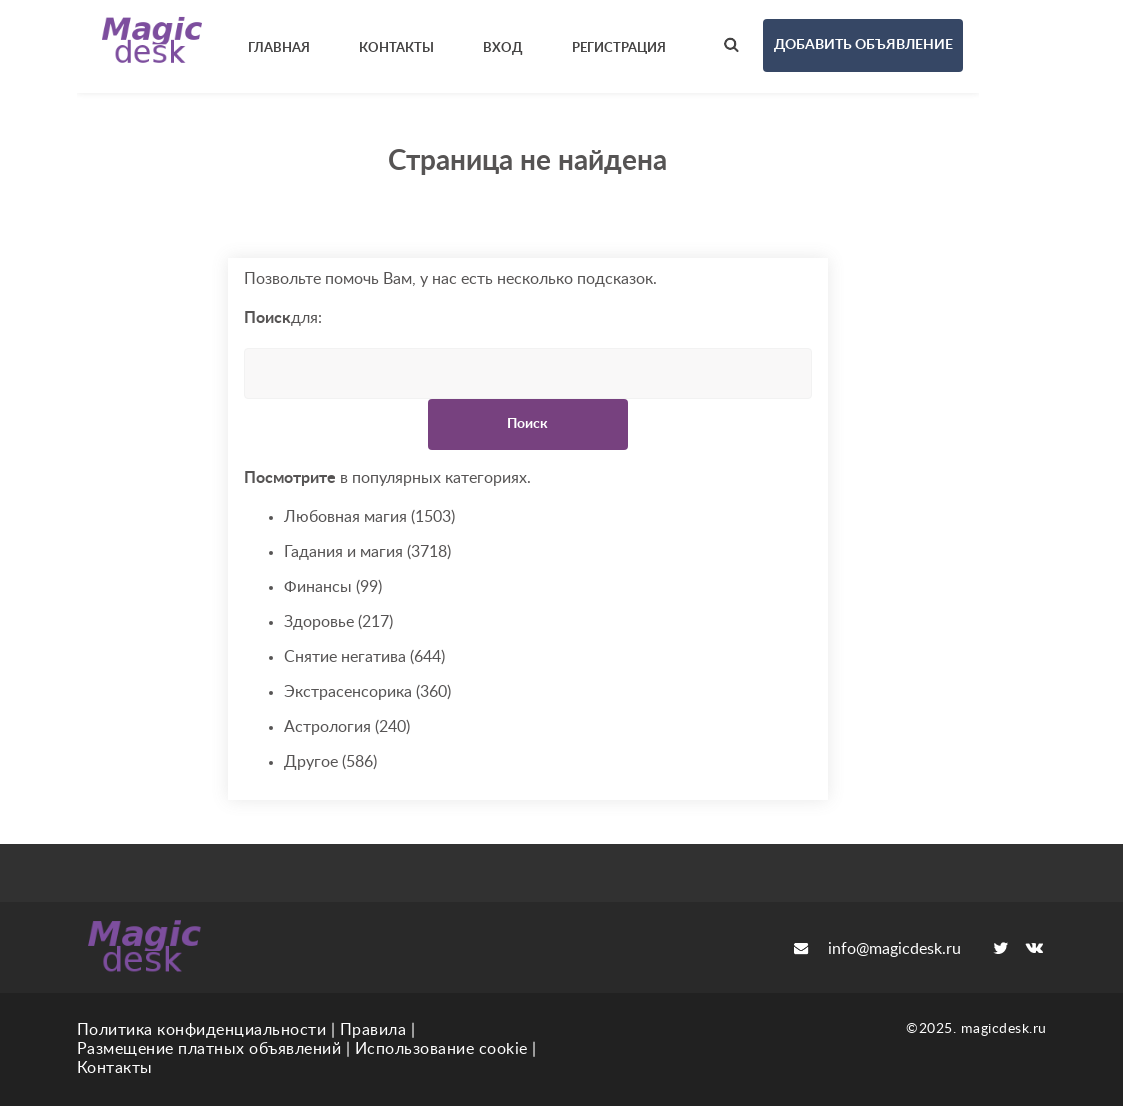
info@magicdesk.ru (877, 949)
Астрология (347, 727)
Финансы (333, 587)
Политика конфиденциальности (202, 1030)
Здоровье (338, 622)
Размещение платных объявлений (209, 1049)
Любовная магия (369, 517)
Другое (330, 762)
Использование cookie (441, 1049)
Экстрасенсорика (367, 692)
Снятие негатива (364, 657)
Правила (373, 1030)
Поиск (527, 424)
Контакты (115, 1068)
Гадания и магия (367, 552)
